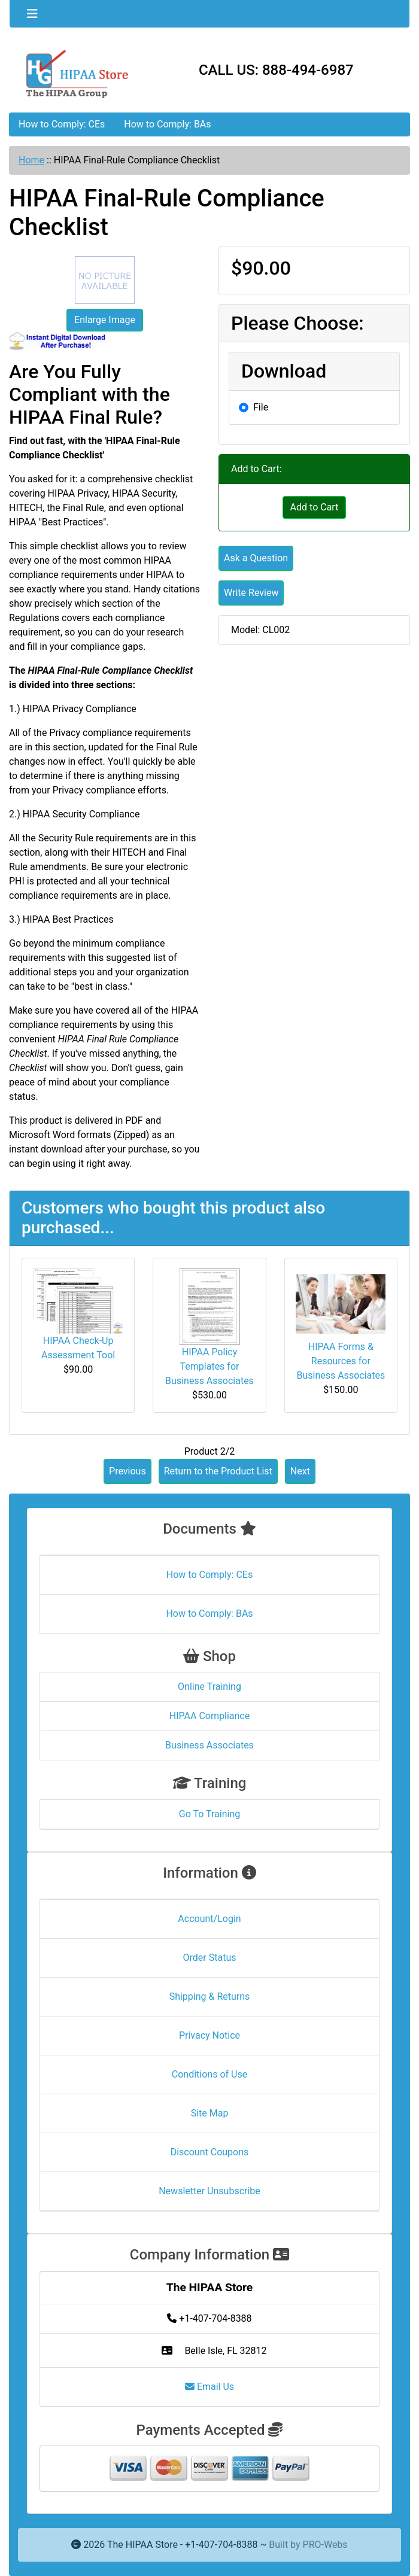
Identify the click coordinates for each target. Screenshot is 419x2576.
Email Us (209, 2386)
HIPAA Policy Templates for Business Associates (209, 1366)
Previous (127, 1471)
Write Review (251, 592)
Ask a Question (256, 558)
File (260, 407)
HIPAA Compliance (209, 1716)
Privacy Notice (209, 2035)
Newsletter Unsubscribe (209, 2191)
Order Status (209, 1957)
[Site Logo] (76, 73)
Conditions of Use (209, 2074)
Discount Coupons (210, 2152)
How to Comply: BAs (167, 124)
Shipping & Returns (209, 1996)
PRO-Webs (325, 2544)
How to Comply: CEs (62, 124)
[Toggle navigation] (32, 14)
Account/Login (209, 1918)
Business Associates (209, 1745)
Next (300, 1471)
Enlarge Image (104, 320)
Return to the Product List (218, 1471)
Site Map (210, 2113)
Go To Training (209, 1814)
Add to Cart (314, 507)
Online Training (209, 1686)
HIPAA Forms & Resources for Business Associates (340, 1361)
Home (31, 160)
